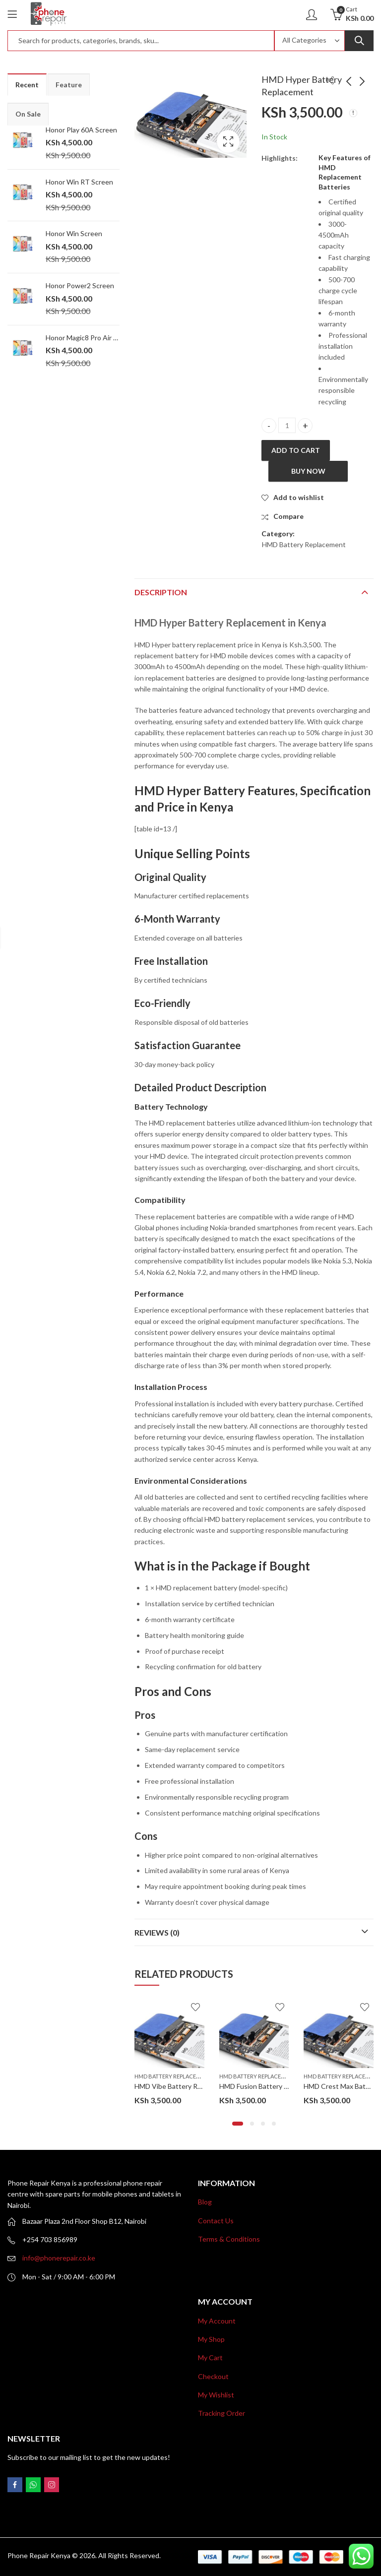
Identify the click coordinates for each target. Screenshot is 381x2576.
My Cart (210, 2357)
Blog (205, 2202)
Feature (69, 84)
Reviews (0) (157, 1932)
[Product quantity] (287, 425)
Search (359, 40)
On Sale (28, 114)
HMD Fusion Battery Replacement (272, 2086)
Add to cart (295, 450)
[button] (238, 2123)
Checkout (213, 2376)
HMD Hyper (168, 790)
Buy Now (308, 471)
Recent (27, 84)
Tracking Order (221, 2413)
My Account (217, 2321)
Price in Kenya (195, 807)
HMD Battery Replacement (304, 544)
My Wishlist (216, 2394)
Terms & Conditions (229, 2239)
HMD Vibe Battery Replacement (184, 2086)
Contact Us (216, 2220)
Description (160, 592)
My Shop (211, 2339)
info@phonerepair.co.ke (58, 2258)
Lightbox (228, 141)
